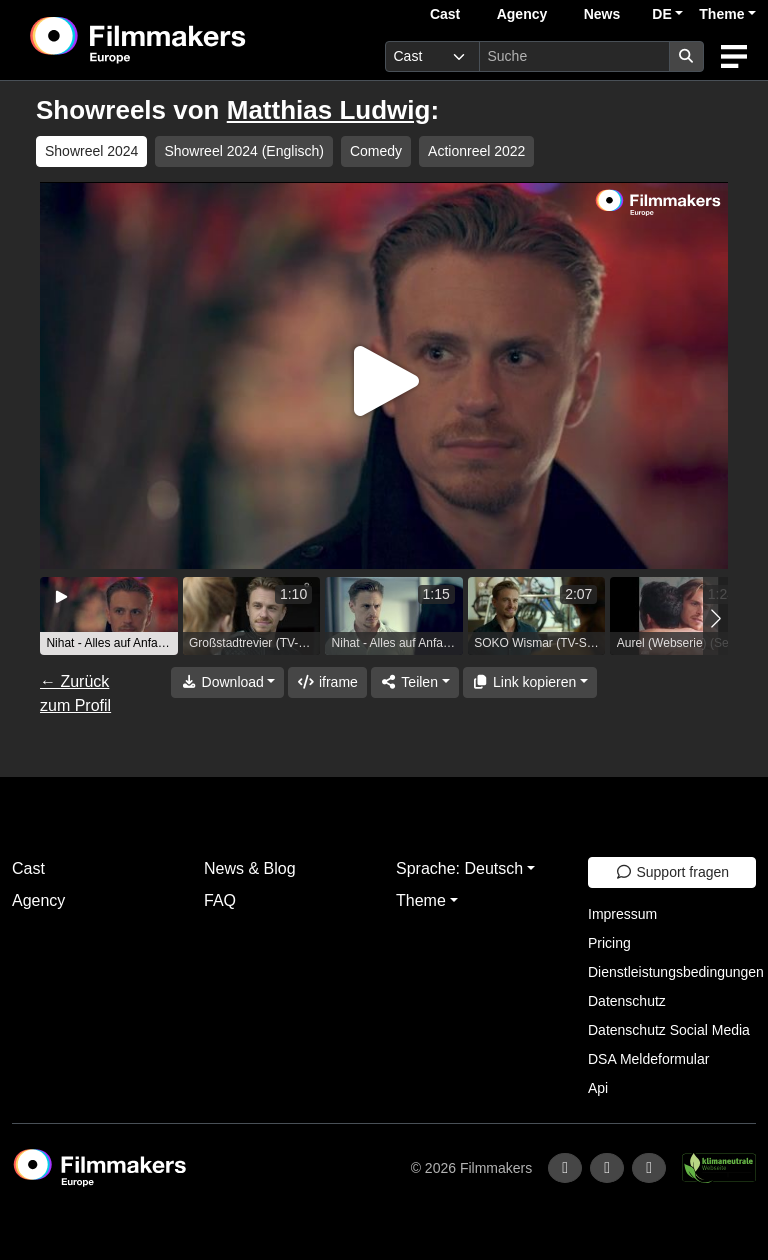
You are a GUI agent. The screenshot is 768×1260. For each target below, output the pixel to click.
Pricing (609, 943)
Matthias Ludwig (329, 110)
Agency (522, 14)
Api (598, 1088)
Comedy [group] (376, 151)
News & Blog (250, 868)
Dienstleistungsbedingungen (676, 972)
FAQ (220, 900)
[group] (109, 616)
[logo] (187, 40)
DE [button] (661, 14)
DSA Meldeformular (648, 1059)
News (602, 14)
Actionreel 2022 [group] (476, 151)
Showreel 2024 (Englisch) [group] (244, 151)
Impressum (622, 914)
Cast (445, 14)
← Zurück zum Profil (75, 693)
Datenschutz (627, 1001)
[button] (715, 618)
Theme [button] (721, 14)
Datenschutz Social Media (669, 1030)
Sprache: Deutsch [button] (459, 868)
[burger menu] (734, 56)
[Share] (415, 682)
